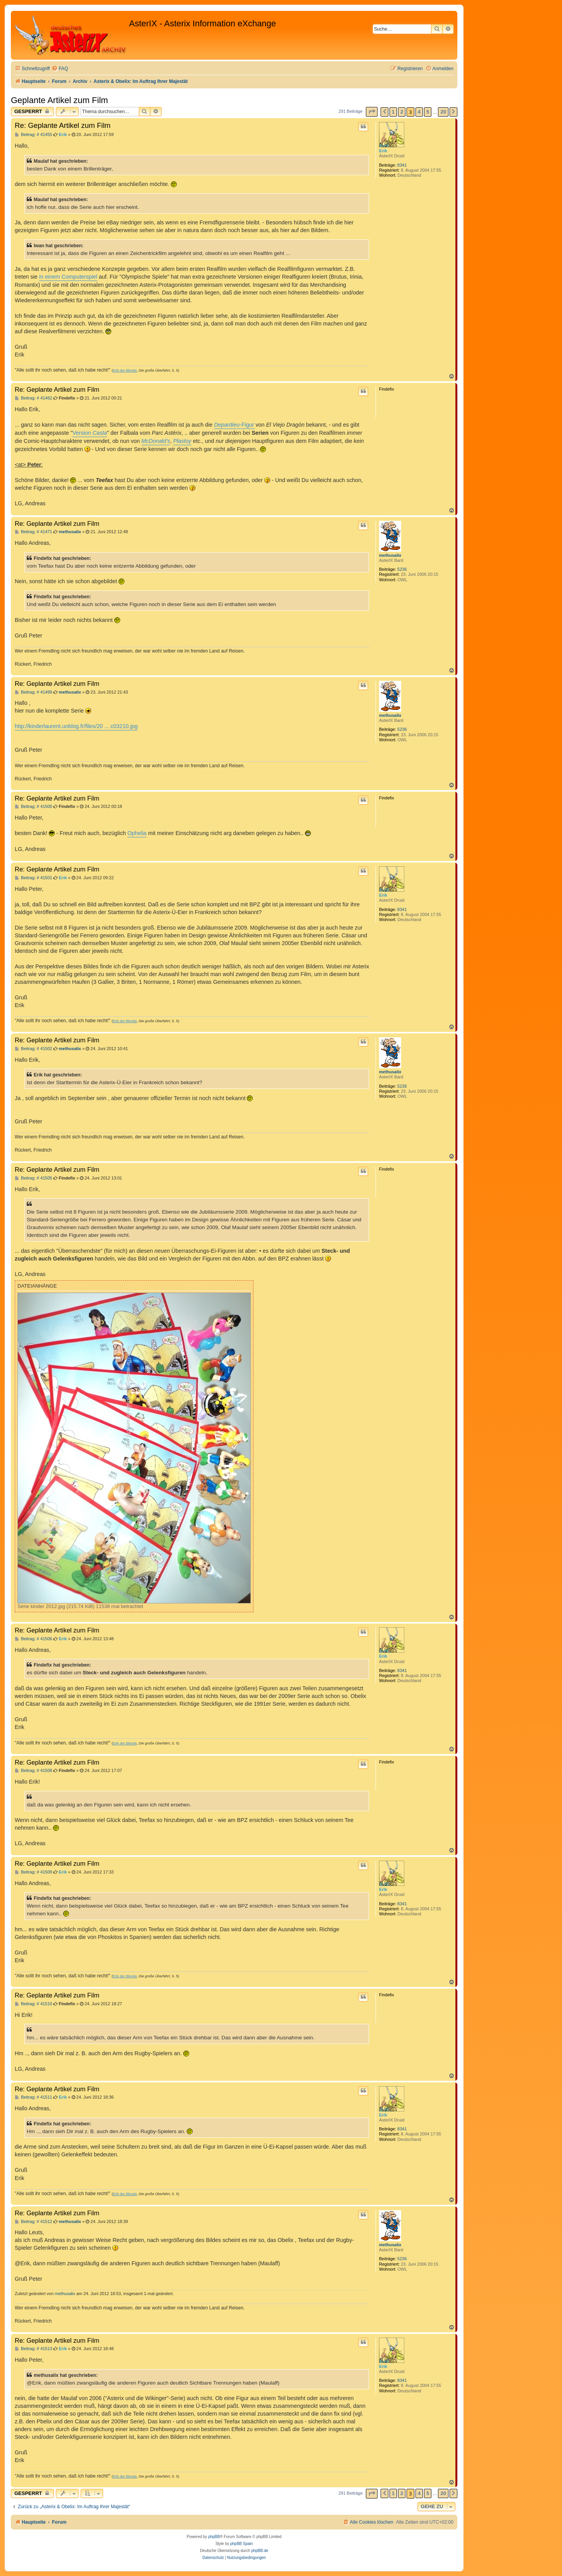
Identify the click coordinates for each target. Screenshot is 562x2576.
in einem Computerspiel (68, 277)
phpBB (214, 2537)
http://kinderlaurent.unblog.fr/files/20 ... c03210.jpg (76, 726)
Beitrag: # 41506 (33, 1638)
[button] (372, 112)
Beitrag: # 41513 (33, 2348)
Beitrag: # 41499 (33, 692)
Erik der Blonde (125, 370)
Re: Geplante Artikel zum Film (62, 125)
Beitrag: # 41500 (33, 806)
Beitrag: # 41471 (33, 531)
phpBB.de (259, 2550)
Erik (383, 150)
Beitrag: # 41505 (33, 1178)
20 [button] (443, 112)
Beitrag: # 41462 (33, 398)
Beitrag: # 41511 (33, 2097)
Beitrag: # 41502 (33, 1048)
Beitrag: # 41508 (33, 1770)
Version (89, 433)
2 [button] (401, 112)
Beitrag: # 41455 (33, 134)
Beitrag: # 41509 (33, 1872)
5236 (402, 569)
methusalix (390, 555)
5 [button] (427, 112)
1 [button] (393, 112)
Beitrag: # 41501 (33, 877)
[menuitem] (60, 69)
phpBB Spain (241, 2544)
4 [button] (419, 112)
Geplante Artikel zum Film (59, 100)
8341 (402, 165)
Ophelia (137, 833)
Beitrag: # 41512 (33, 2221)
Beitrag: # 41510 (33, 2003)
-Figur (234, 425)
